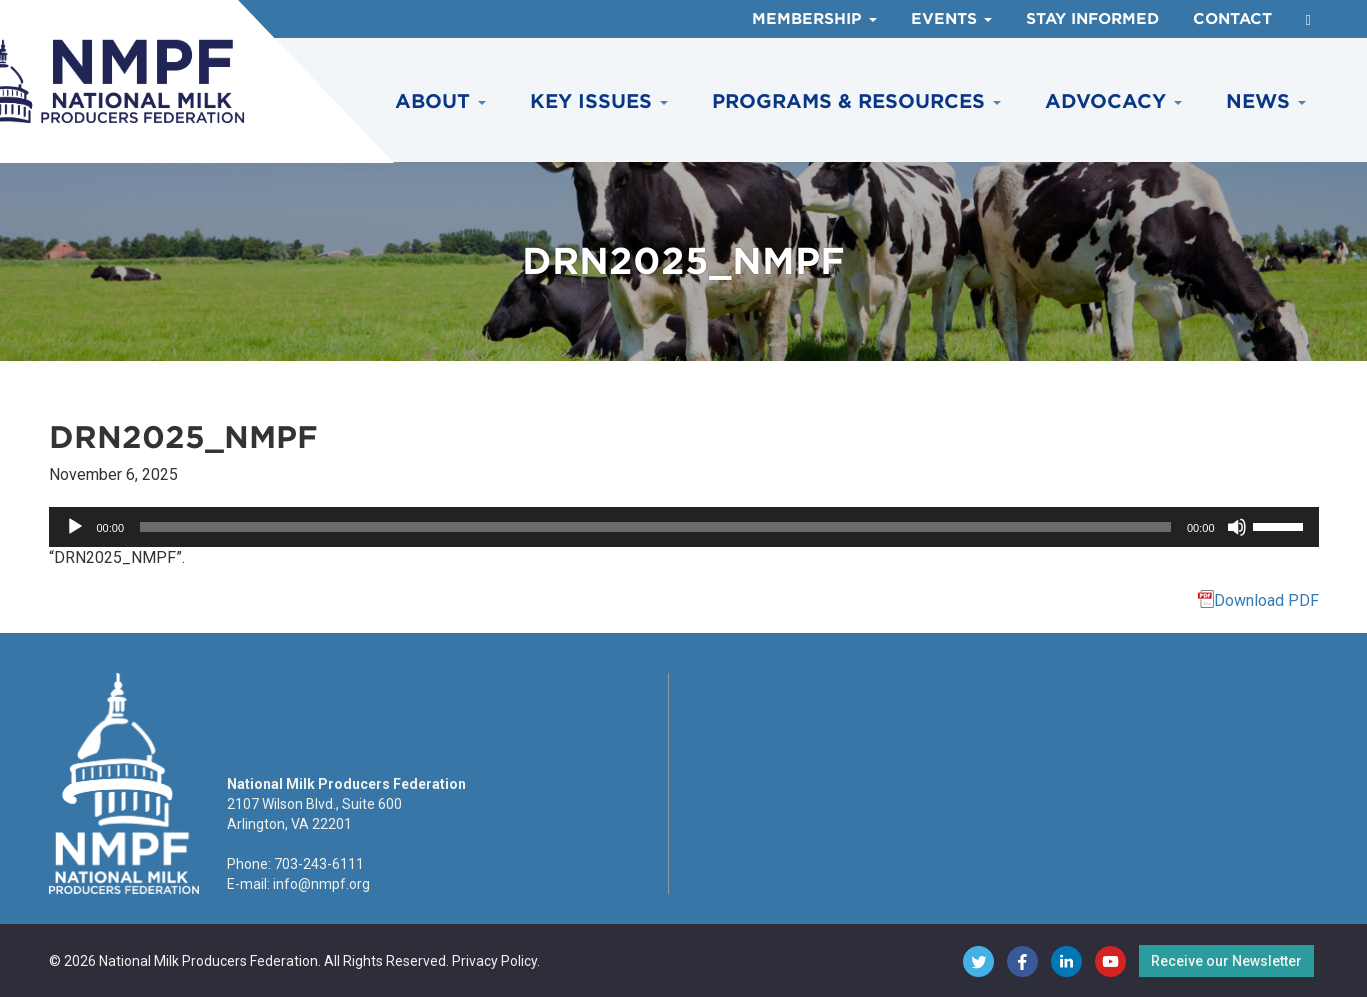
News (1266, 101)
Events (951, 19)
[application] (684, 527)
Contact (1232, 19)
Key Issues (599, 101)
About (440, 101)
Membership (814, 19)
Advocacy (1113, 101)
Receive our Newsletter (1226, 961)
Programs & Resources (856, 101)
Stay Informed (1092, 19)
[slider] (655, 527)
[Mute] (1237, 527)
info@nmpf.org (321, 884)
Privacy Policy (494, 961)
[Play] (75, 527)
